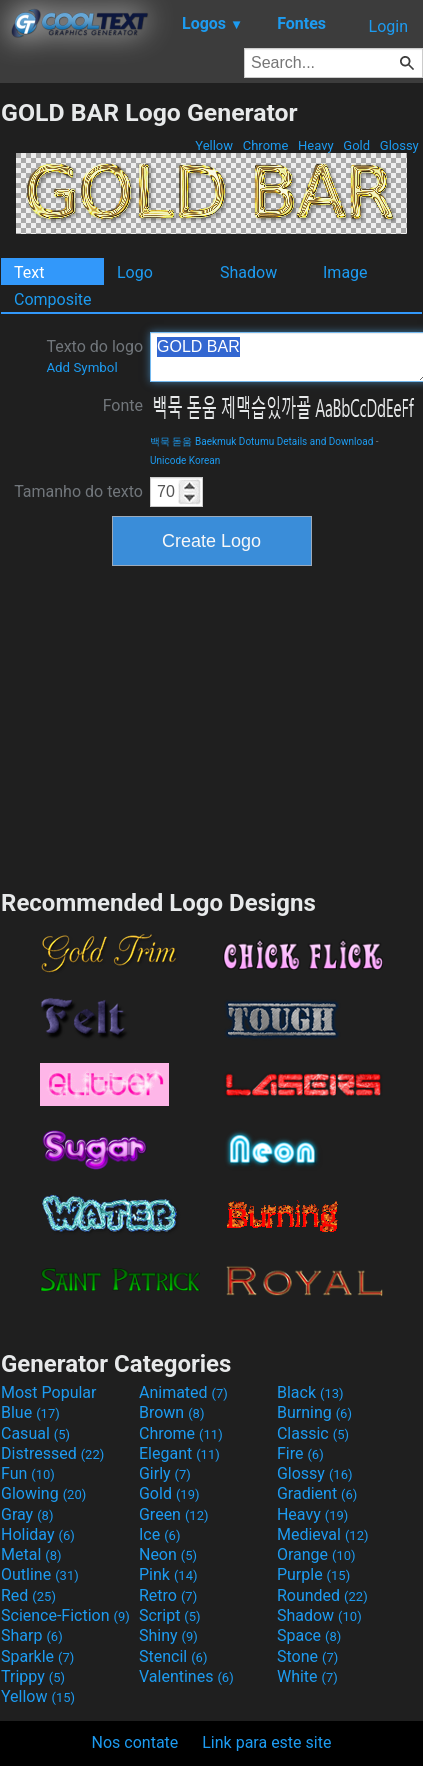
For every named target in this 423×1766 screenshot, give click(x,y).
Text (29, 272)
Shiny (168, 1635)
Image (345, 272)
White (307, 1676)
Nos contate (135, 1742)
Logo (135, 272)
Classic (313, 1433)
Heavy (316, 145)
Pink (168, 1574)
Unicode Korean (185, 460)
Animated (183, 1392)
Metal (31, 1554)
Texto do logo (94, 356)
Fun (28, 1473)
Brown (171, 1412)
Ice (159, 1534)
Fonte (123, 405)
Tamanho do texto (78, 491)
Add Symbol (81, 367)
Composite (53, 299)
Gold (356, 145)
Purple (313, 1574)
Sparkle (37, 1656)
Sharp (32, 1635)
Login (388, 26)
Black (310, 1392)
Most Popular (49, 1392)
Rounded (322, 1595)
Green (174, 1514)
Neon (168, 1554)
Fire (300, 1453)
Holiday (38, 1534)
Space (309, 1635)
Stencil (173, 1656)
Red (28, 1595)
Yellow (214, 145)
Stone (307, 1656)
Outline (40, 1574)
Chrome (266, 145)
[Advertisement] (212, 725)
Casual (35, 1433)
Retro (168, 1595)
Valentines (186, 1676)
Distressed (52, 1453)
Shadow (248, 272)
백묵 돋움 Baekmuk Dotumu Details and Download (261, 441)
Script (170, 1615)
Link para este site (266, 1742)
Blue (30, 1412)
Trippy (33, 1676)
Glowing (43, 1493)
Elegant (179, 1453)
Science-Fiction (65, 1615)
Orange (316, 1554)
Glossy (399, 145)
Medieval (323, 1534)
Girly (165, 1473)
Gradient (317, 1493)
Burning (314, 1412)
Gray (27, 1514)
